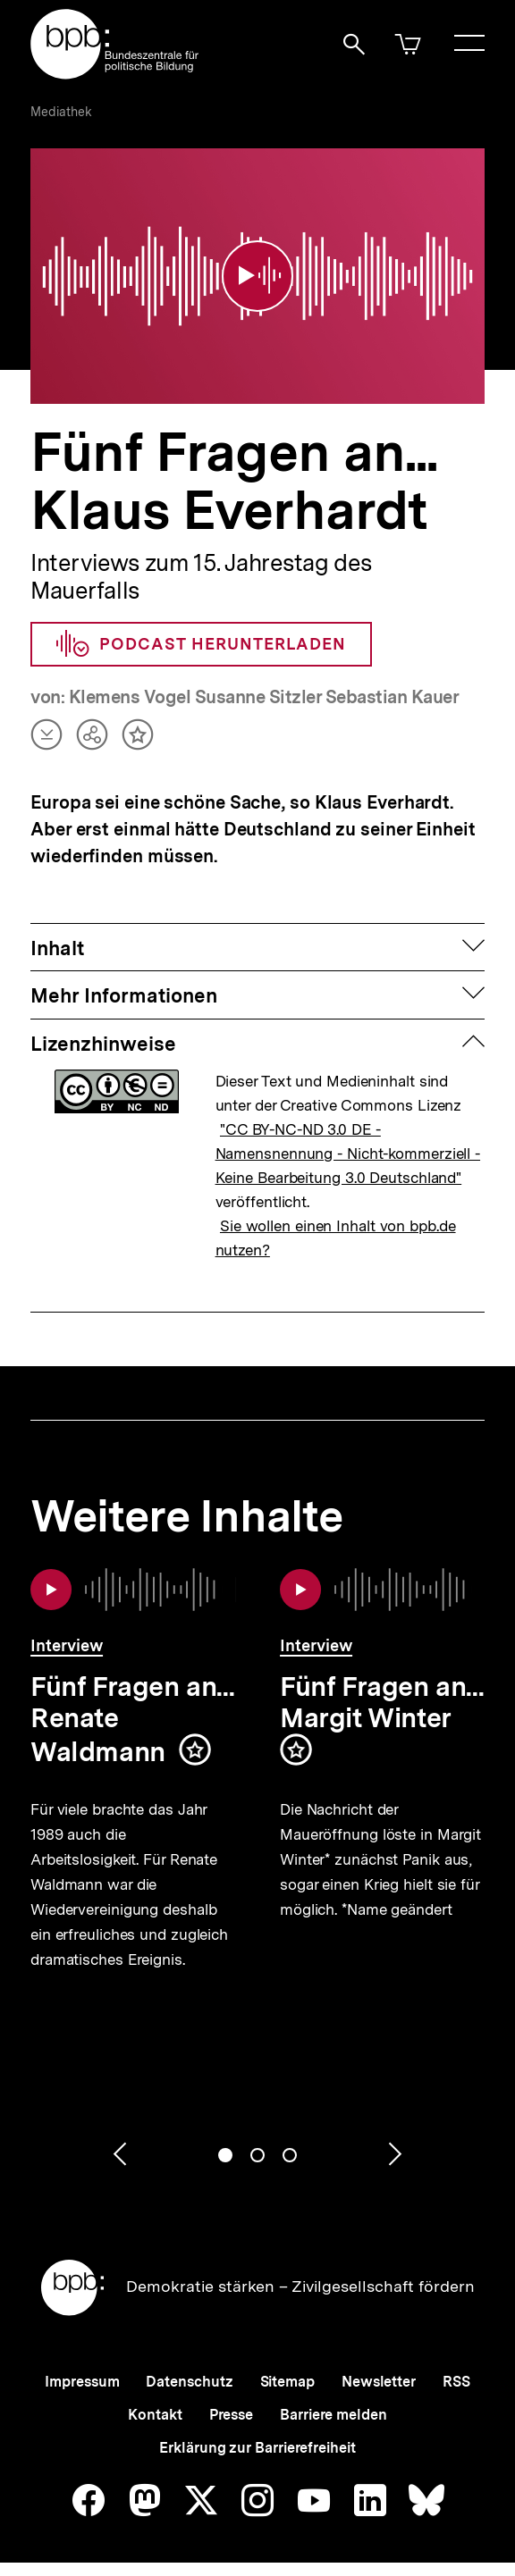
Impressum (82, 2370)
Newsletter (379, 2370)
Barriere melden (333, 2404)
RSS (456, 2370)
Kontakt (155, 2404)
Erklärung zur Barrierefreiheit (257, 2437)
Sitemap (287, 2370)
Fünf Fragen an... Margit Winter (382, 1691)
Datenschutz (189, 2370)
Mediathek (61, 112)
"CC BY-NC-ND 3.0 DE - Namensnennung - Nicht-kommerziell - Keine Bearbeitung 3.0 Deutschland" (348, 1143)
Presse (231, 2404)
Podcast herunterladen (201, 633)
